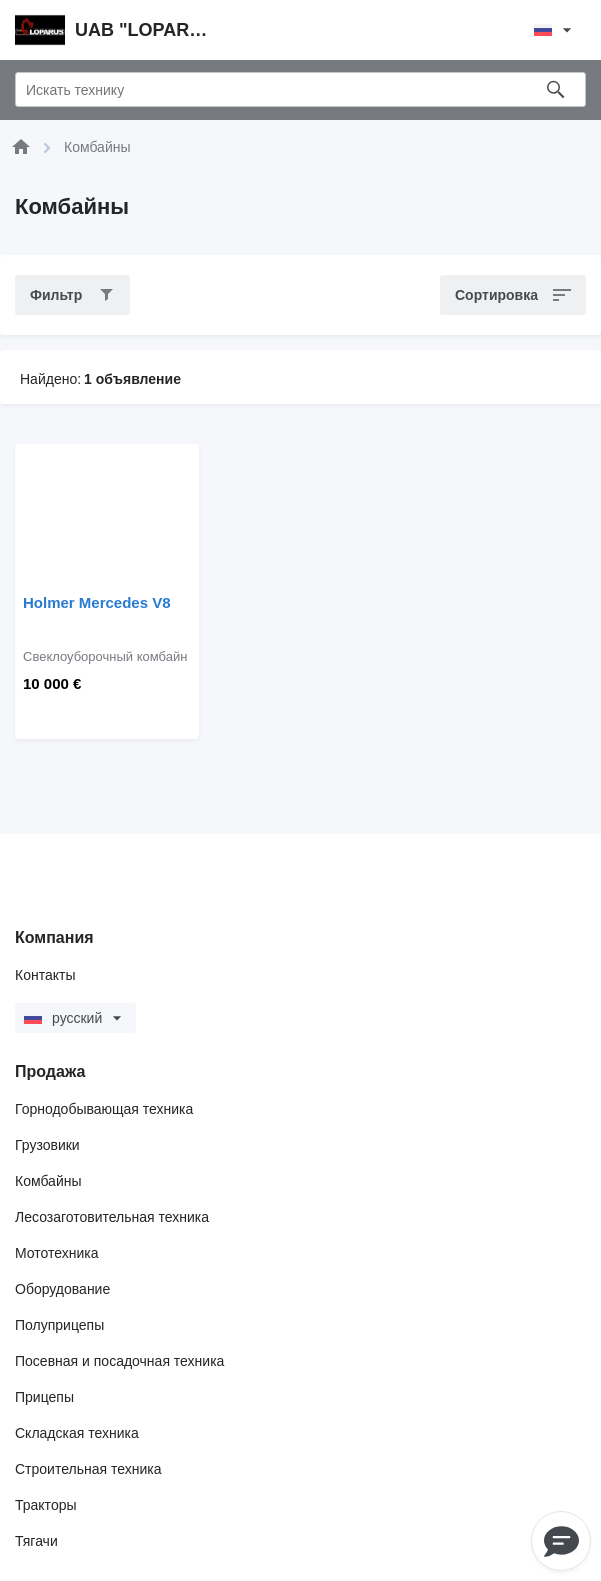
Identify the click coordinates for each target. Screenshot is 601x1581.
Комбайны (48, 1181)
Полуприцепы (59, 1325)
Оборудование (62, 1289)
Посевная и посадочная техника (119, 1361)
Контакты (45, 975)
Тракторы (46, 1505)
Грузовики (47, 1145)
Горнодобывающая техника (104, 1109)
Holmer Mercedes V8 (97, 602)
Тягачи (36, 1541)
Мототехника (57, 1253)
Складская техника (77, 1433)
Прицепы (44, 1397)
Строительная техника (88, 1469)
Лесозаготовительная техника (112, 1217)
